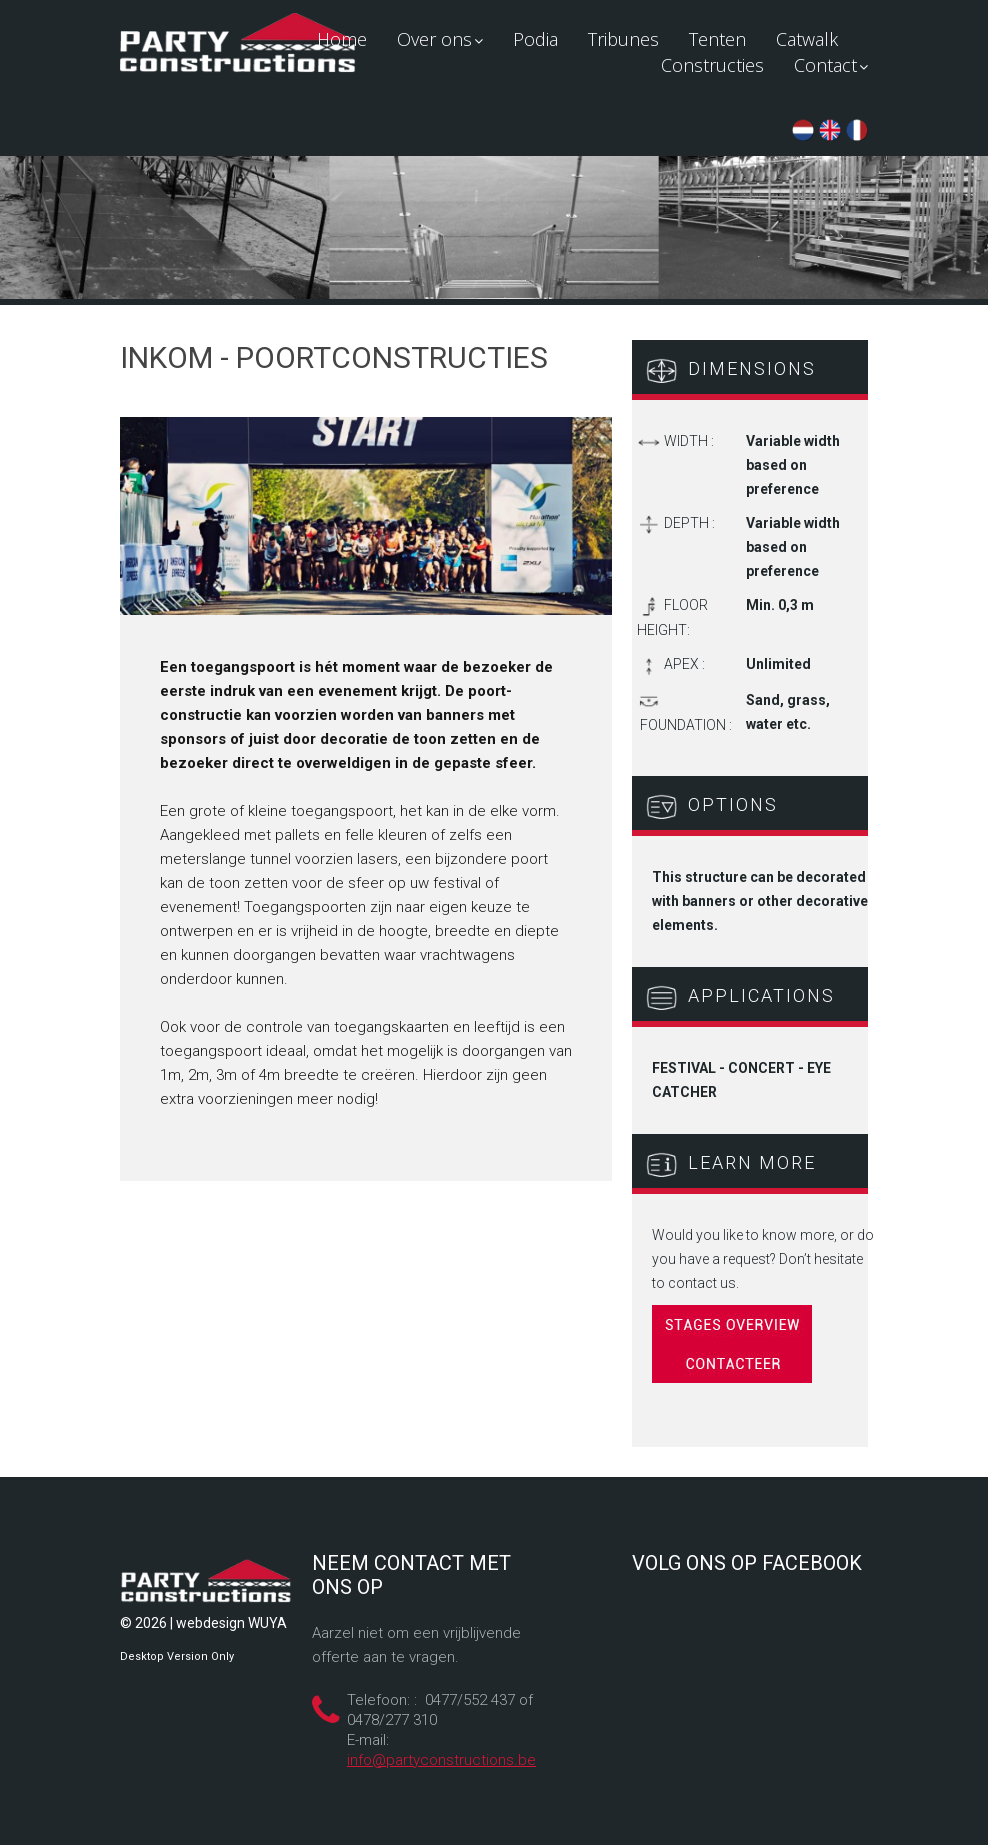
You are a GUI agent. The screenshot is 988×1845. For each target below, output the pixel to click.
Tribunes (623, 39)
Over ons (440, 39)
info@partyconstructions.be (441, 1760)
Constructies (712, 65)
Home (342, 39)
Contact (831, 65)
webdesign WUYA (231, 1623)
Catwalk (807, 39)
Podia (535, 39)
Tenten (717, 39)
